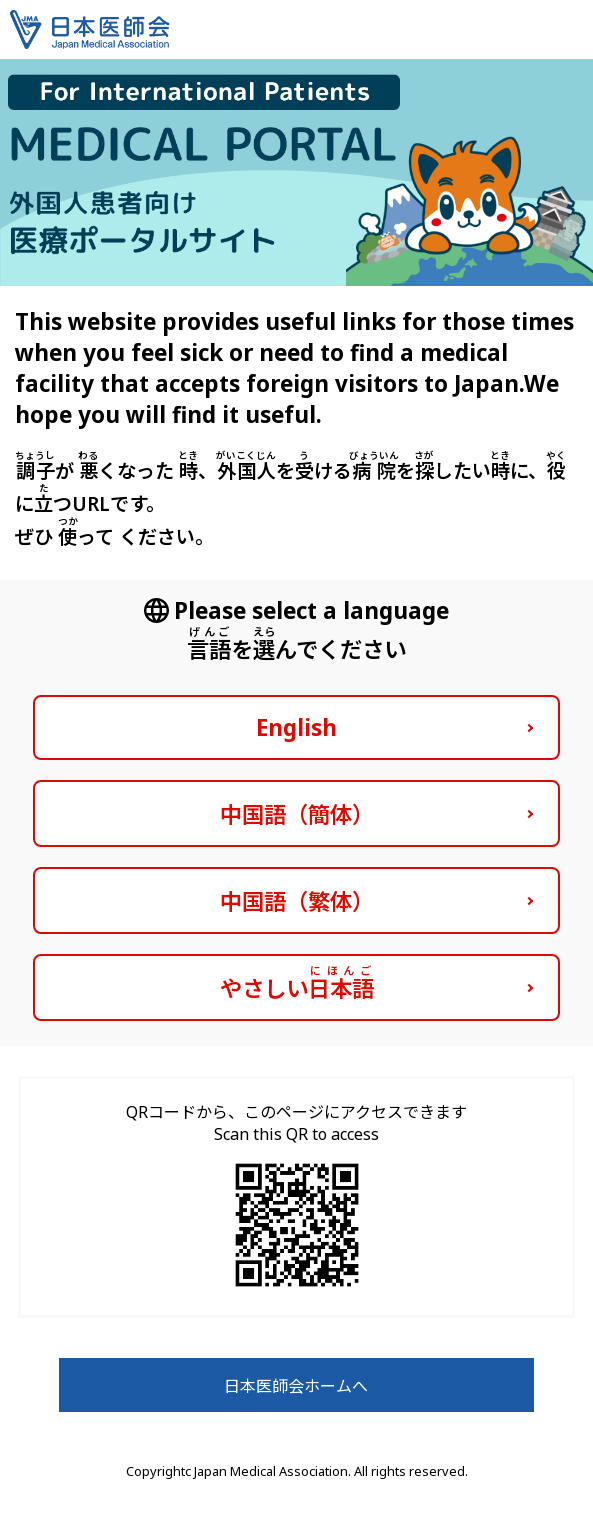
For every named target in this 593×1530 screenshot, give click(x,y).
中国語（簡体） (297, 814)
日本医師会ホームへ (296, 1386)
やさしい (297, 983)
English (296, 727)
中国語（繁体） (297, 901)
